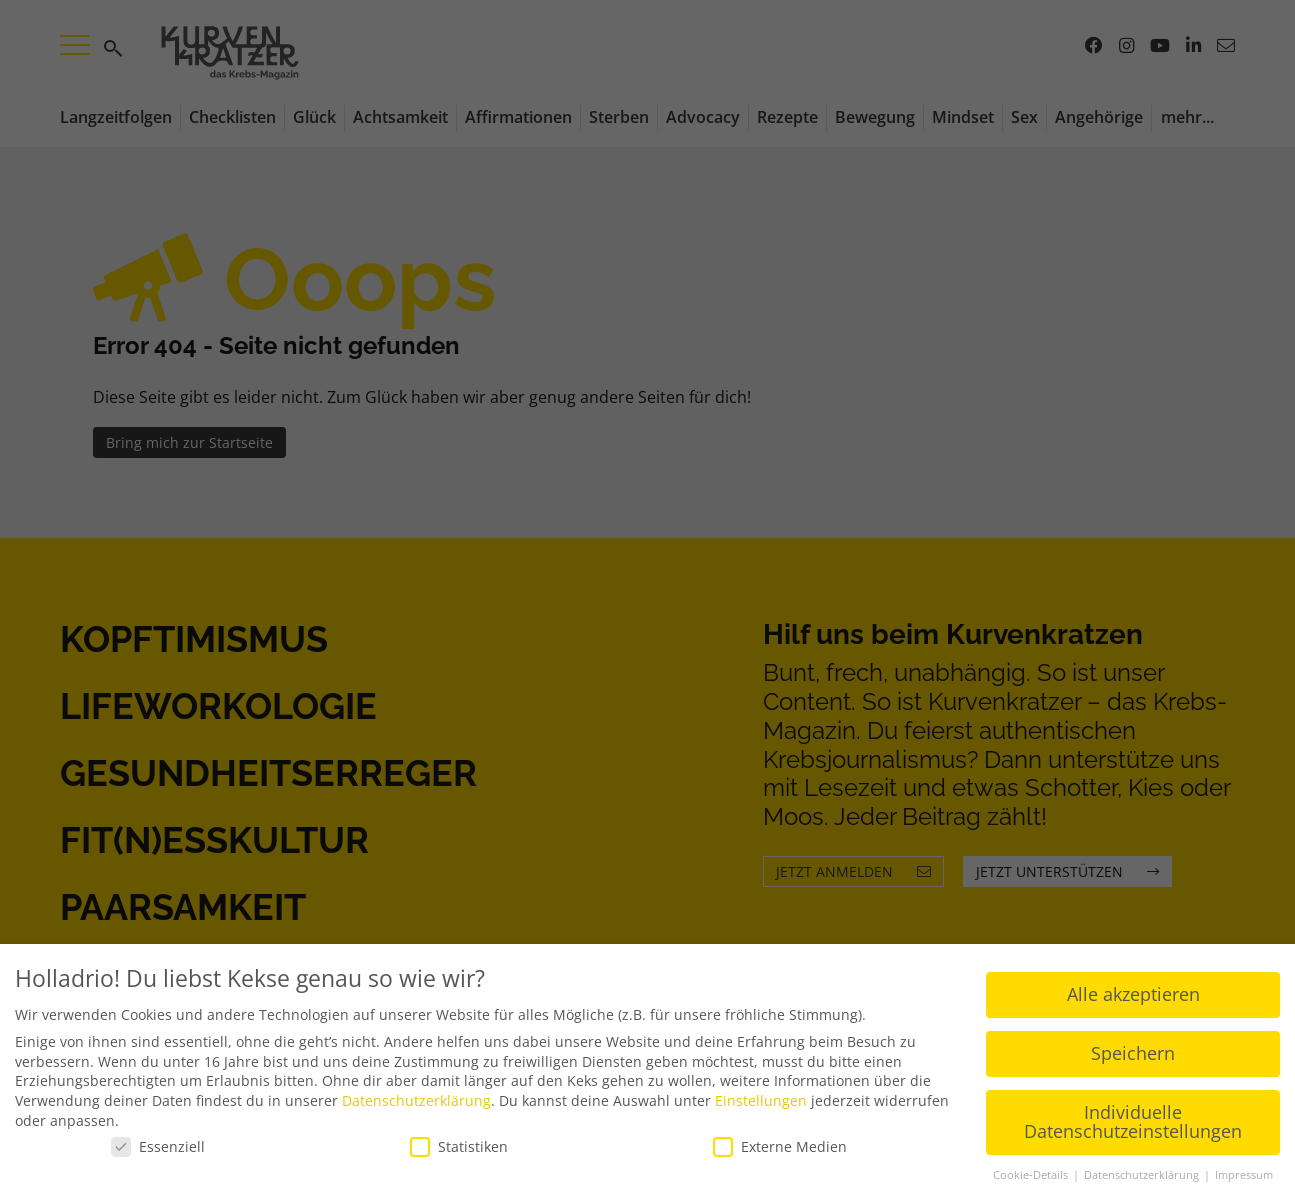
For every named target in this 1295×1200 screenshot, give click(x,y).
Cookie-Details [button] (1032, 1174)
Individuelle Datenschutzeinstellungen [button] (1133, 1121)
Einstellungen (761, 1099)
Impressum (1244, 1174)
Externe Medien (780, 1145)
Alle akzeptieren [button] (1133, 993)
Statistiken (459, 1145)
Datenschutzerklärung (416, 1099)
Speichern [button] (1133, 1052)
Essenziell (158, 1145)
